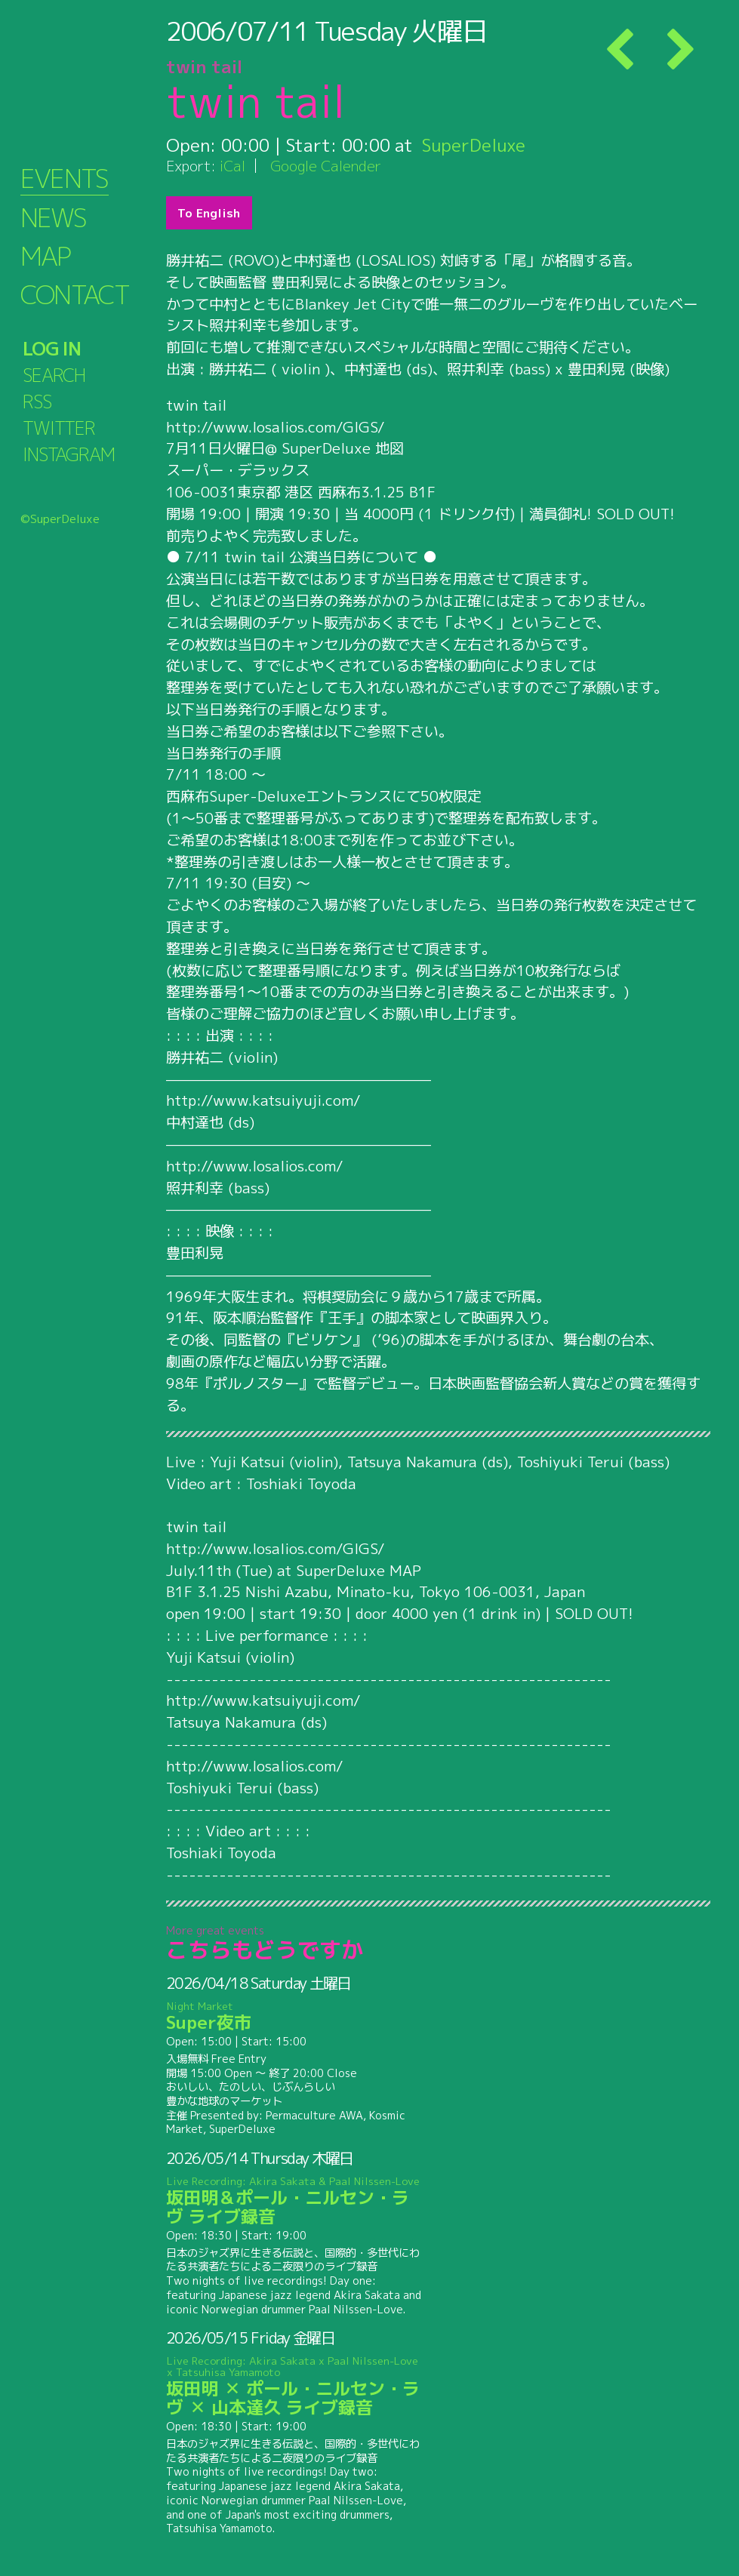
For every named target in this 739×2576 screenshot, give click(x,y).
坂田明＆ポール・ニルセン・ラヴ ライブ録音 (294, 2201)
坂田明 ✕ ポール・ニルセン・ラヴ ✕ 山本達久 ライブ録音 (294, 2387)
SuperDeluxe (473, 145)
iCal (232, 165)
